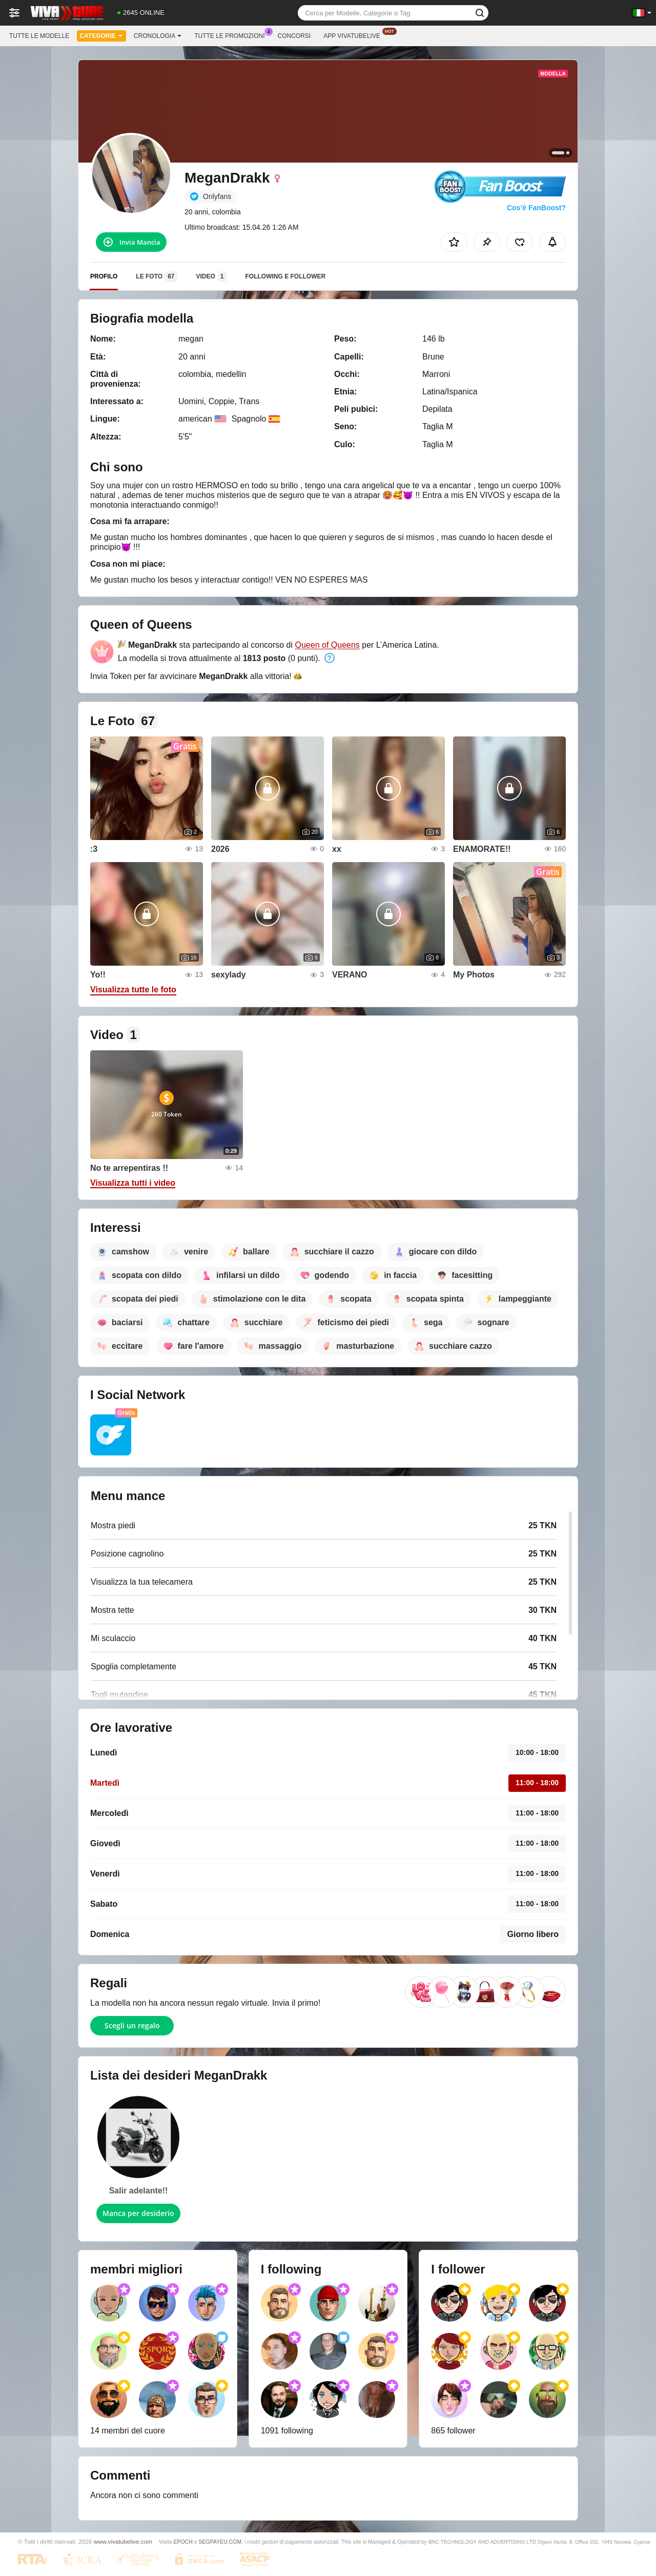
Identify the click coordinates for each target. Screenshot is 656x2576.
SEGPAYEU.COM (220, 2542)
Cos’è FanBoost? (536, 208)
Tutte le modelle (39, 35)
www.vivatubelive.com (123, 2541)
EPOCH (182, 2542)
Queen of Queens (327, 645)
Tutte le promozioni (232, 34)
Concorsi (294, 35)
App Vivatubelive (354, 34)
